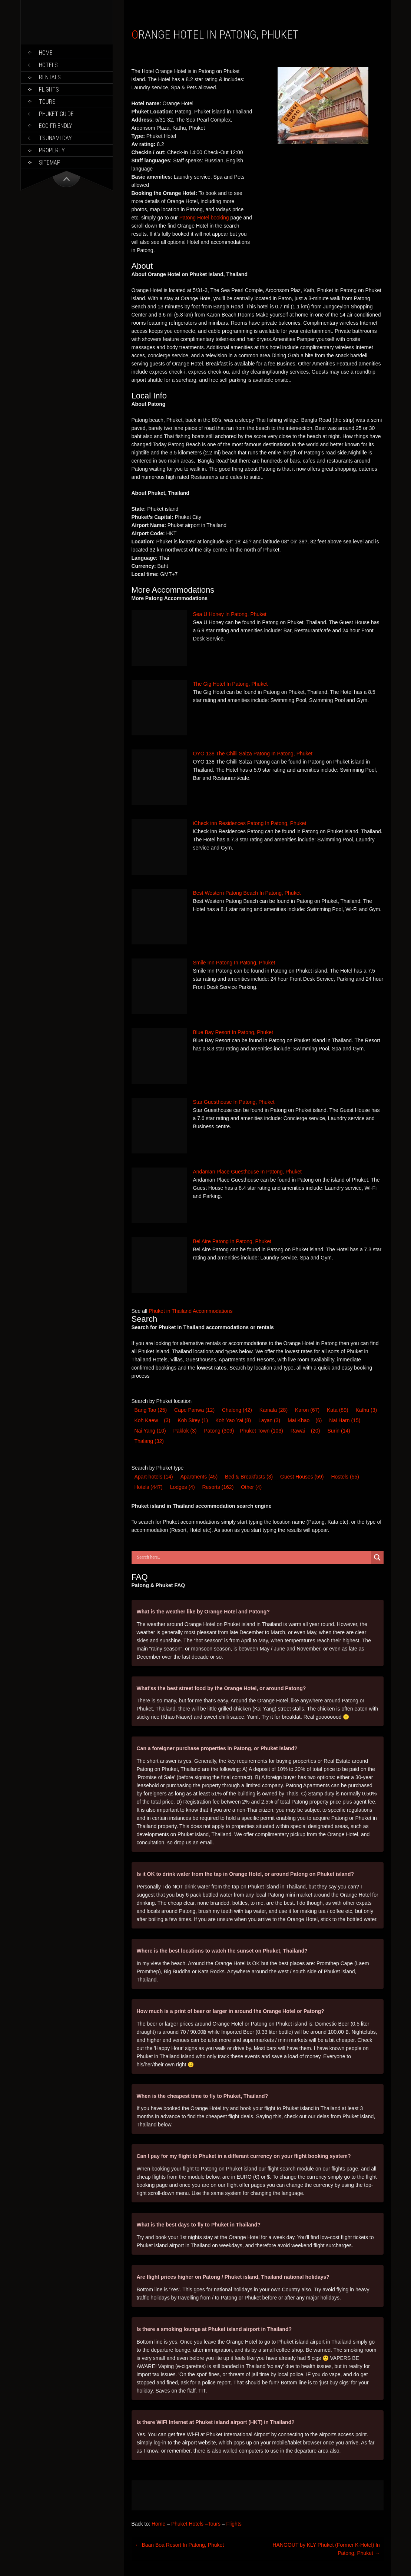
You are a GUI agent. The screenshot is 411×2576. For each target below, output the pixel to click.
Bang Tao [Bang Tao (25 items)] (151, 1410)
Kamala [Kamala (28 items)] (273, 1410)
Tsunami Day (55, 138)
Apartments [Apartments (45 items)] (199, 1477)
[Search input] (253, 1557)
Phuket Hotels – (189, 2524)
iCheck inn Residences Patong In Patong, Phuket (249, 823)
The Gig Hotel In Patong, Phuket (230, 684)
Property (52, 150)
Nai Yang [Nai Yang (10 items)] (150, 1431)
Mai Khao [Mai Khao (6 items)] (298, 1420)
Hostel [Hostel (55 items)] (345, 1477)
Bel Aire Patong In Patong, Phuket (232, 1241)
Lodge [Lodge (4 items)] (182, 1487)
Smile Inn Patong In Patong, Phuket (234, 963)
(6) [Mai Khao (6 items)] (318, 1420)
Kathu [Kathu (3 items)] (366, 1410)
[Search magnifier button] (377, 1557)
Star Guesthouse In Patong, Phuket (234, 1102)
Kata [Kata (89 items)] (337, 1410)
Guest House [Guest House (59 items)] (302, 1477)
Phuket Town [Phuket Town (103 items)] (261, 1431)
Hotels (48, 65)
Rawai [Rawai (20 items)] (298, 1431)
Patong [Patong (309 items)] (219, 1431)
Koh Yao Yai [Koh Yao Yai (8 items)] (233, 1420)
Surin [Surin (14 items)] (338, 1431)
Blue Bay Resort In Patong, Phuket (233, 1032)
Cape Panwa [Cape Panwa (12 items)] (194, 1410)
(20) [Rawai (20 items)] (315, 1431)
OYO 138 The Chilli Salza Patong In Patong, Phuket (253, 753)
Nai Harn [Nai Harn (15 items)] (344, 1420)
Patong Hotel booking (204, 218)
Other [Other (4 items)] (251, 1487)
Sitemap (49, 162)
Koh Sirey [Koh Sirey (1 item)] (193, 1420)
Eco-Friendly (55, 125)
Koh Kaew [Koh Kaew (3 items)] (146, 1420)
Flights (49, 89)
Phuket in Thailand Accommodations (190, 1311)
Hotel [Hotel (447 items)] (149, 1487)
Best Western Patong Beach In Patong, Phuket (247, 893)
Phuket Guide (56, 113)
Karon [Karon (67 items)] (307, 1410)
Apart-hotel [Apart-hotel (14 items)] (154, 1477)
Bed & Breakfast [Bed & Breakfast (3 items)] (249, 1477)
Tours (47, 101)
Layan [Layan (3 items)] (269, 1420)
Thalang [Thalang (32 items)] (149, 1441)
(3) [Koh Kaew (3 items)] (167, 1420)
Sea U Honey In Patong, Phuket (229, 614)
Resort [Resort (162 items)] (217, 1487)
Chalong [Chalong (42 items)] (237, 1410)
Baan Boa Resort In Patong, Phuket (179, 2545)
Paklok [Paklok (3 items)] (185, 1431)
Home (46, 52)
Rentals (50, 77)
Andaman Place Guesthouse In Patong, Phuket (247, 1172)
